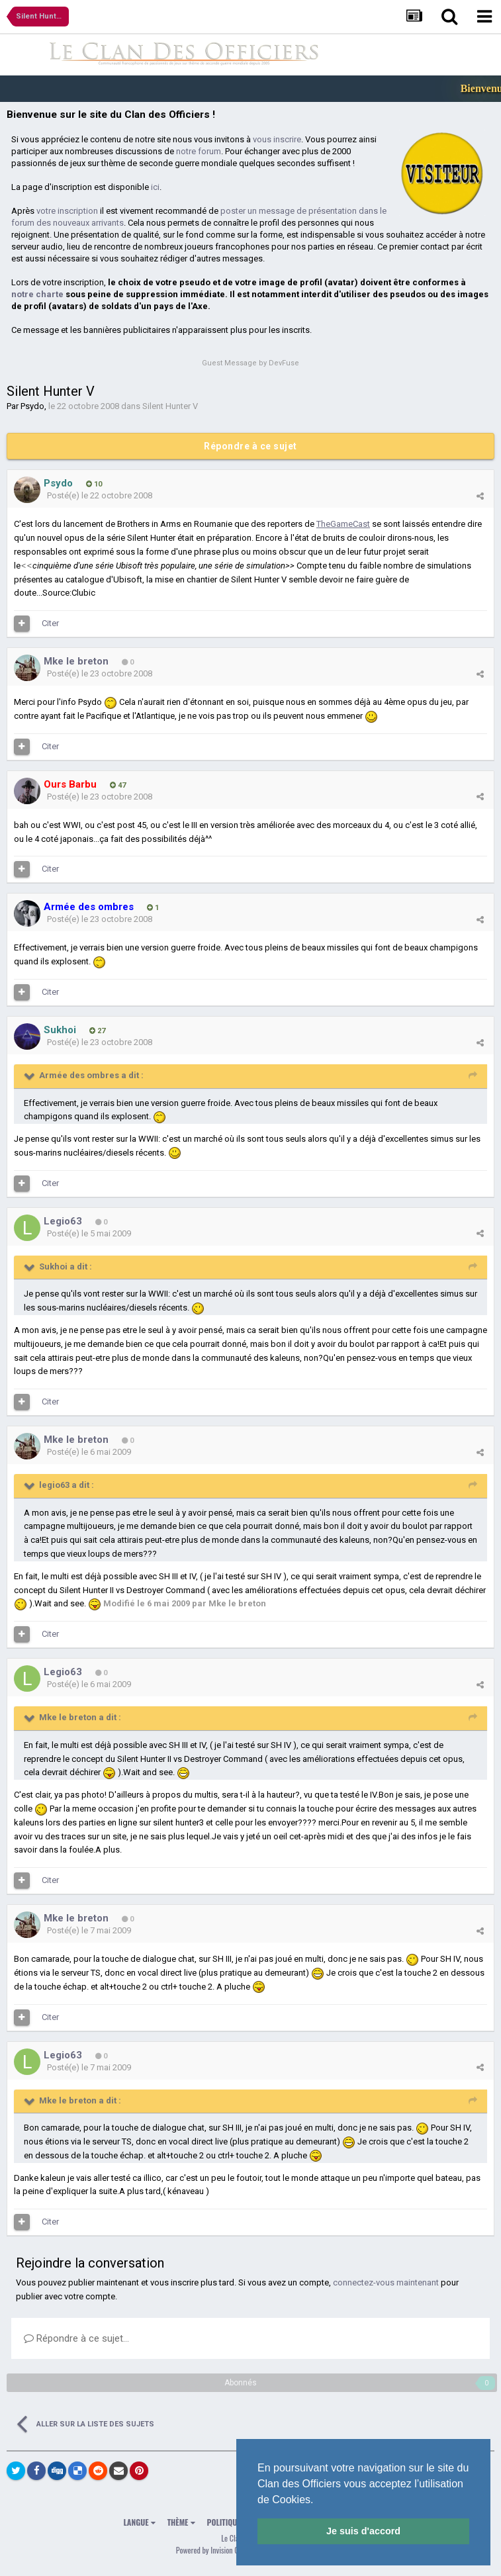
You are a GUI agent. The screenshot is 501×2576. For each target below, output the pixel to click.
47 (118, 785)
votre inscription (67, 211)
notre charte (37, 294)
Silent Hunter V (170, 406)
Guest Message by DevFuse (250, 363)
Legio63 (63, 1221)
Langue (140, 2522)
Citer (50, 623)
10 (94, 484)
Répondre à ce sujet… (76, 2338)
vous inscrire (277, 139)
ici (155, 187)
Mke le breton (76, 661)
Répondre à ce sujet (250, 446)
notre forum (198, 151)
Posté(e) (99, 495)
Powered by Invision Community (221, 2549)
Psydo (32, 406)
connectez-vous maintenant (386, 2282)
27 (97, 1031)
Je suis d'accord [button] (363, 2531)
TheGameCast (343, 524)
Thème (181, 2522)
